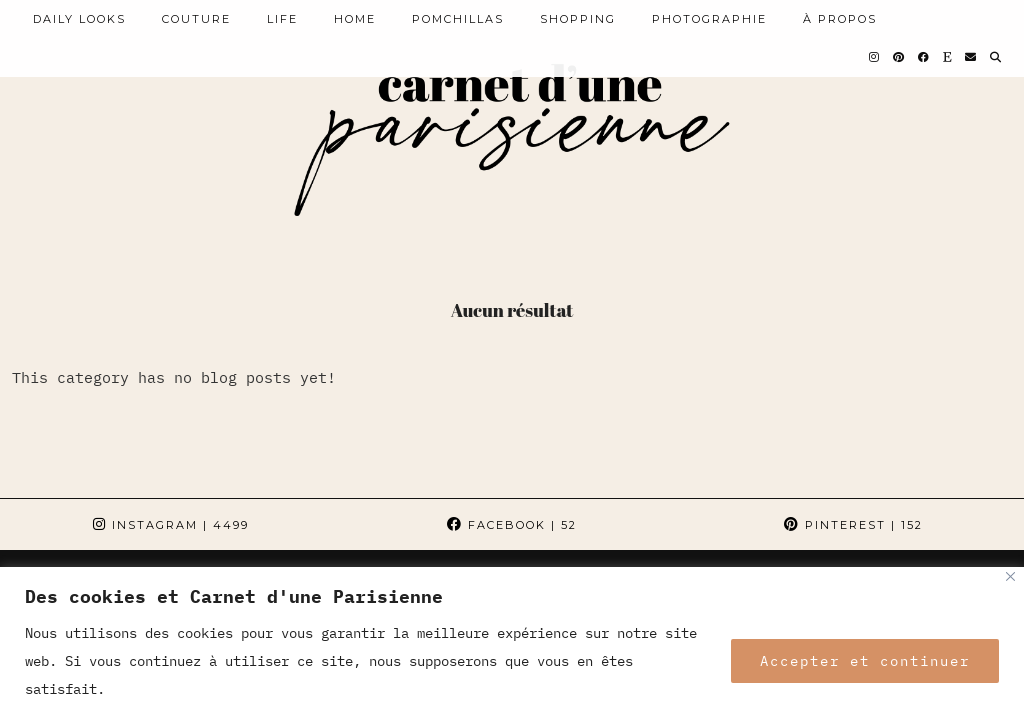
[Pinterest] (899, 57)
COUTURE (196, 19)
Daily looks (79, 19)
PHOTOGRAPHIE (709, 19)
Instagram (171, 525)
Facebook (512, 525)
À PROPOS (840, 19)
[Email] (971, 57)
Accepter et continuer (865, 661)
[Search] (996, 57)
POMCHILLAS (458, 19)
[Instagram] (875, 57)
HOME (355, 19)
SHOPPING (578, 19)
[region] (512, 643)
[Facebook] (924, 57)
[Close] (1010, 576)
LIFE (282, 19)
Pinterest (853, 525)
